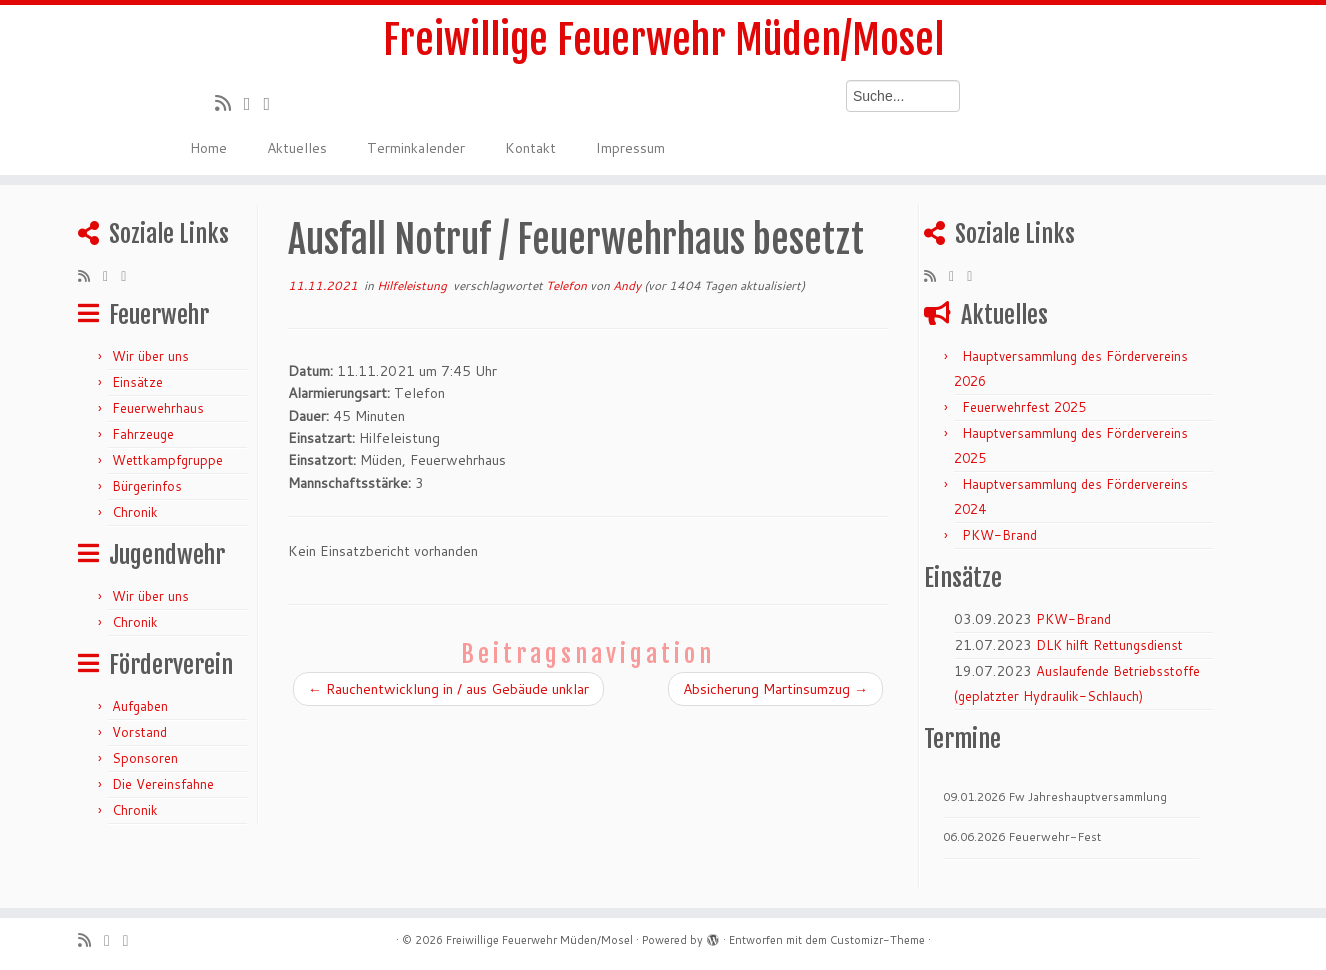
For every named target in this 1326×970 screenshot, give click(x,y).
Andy (627, 285)
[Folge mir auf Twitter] (254, 103)
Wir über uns (150, 356)
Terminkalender (416, 148)
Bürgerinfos (147, 486)
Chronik (135, 512)
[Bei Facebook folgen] (273, 103)
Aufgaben (140, 706)
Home (208, 148)
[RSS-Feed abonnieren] (229, 103)
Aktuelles (297, 148)
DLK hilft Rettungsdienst (1109, 645)
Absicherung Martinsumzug (775, 689)
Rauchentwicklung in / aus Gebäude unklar (448, 689)
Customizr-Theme (877, 940)
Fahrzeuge (143, 434)
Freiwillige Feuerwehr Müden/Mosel (663, 40)
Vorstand (139, 732)
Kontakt (530, 148)
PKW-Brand (999, 535)
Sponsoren (145, 758)
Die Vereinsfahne (163, 784)
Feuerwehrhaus (158, 408)
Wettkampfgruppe (167, 460)
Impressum (630, 148)
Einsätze (137, 382)
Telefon (568, 285)
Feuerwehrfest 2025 (1024, 407)
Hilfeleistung (413, 285)
